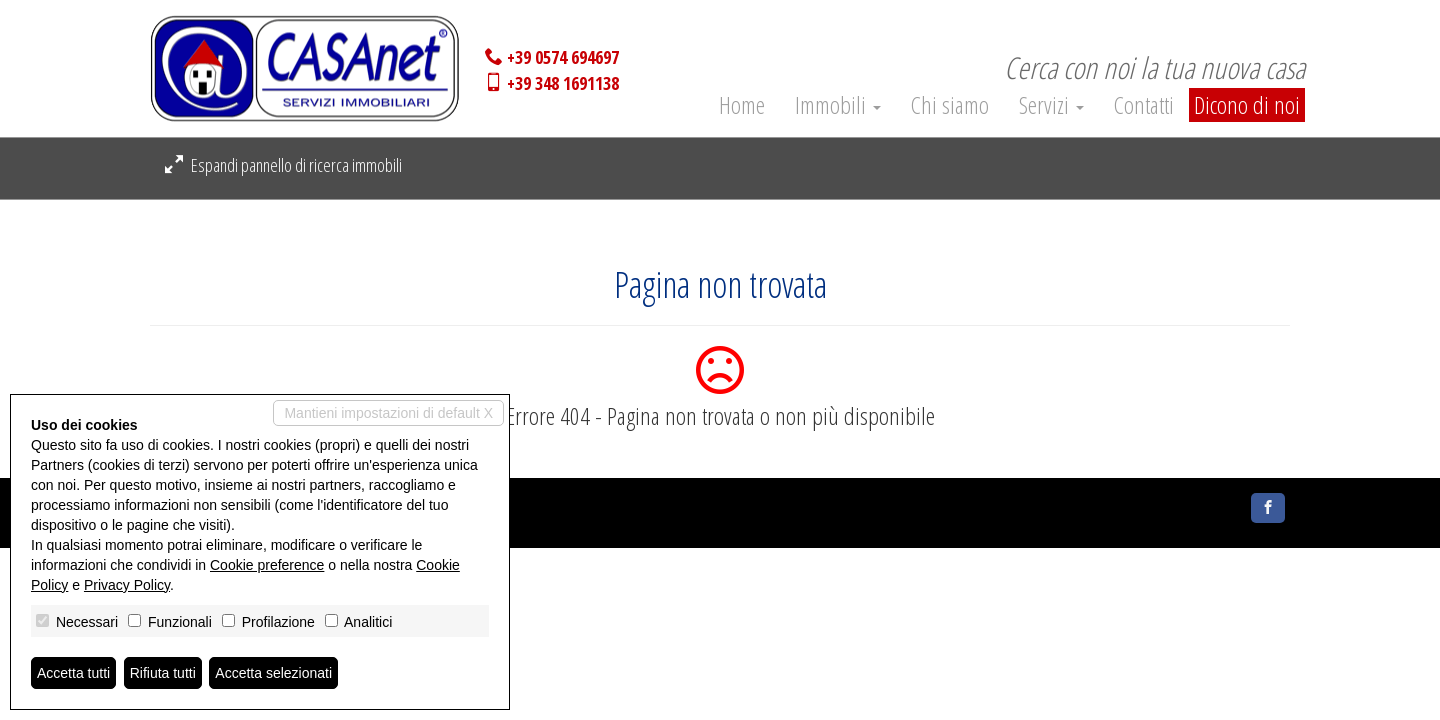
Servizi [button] (1051, 102)
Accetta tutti (73, 673)
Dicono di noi (1247, 104)
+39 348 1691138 (563, 83)
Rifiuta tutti (163, 673)
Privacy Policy (127, 585)
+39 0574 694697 (563, 57)
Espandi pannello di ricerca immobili (283, 165)
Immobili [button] (838, 102)
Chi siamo (950, 102)
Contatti (1144, 102)
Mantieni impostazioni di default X (388, 413)
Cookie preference (267, 565)
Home (742, 102)
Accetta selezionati (273, 673)
